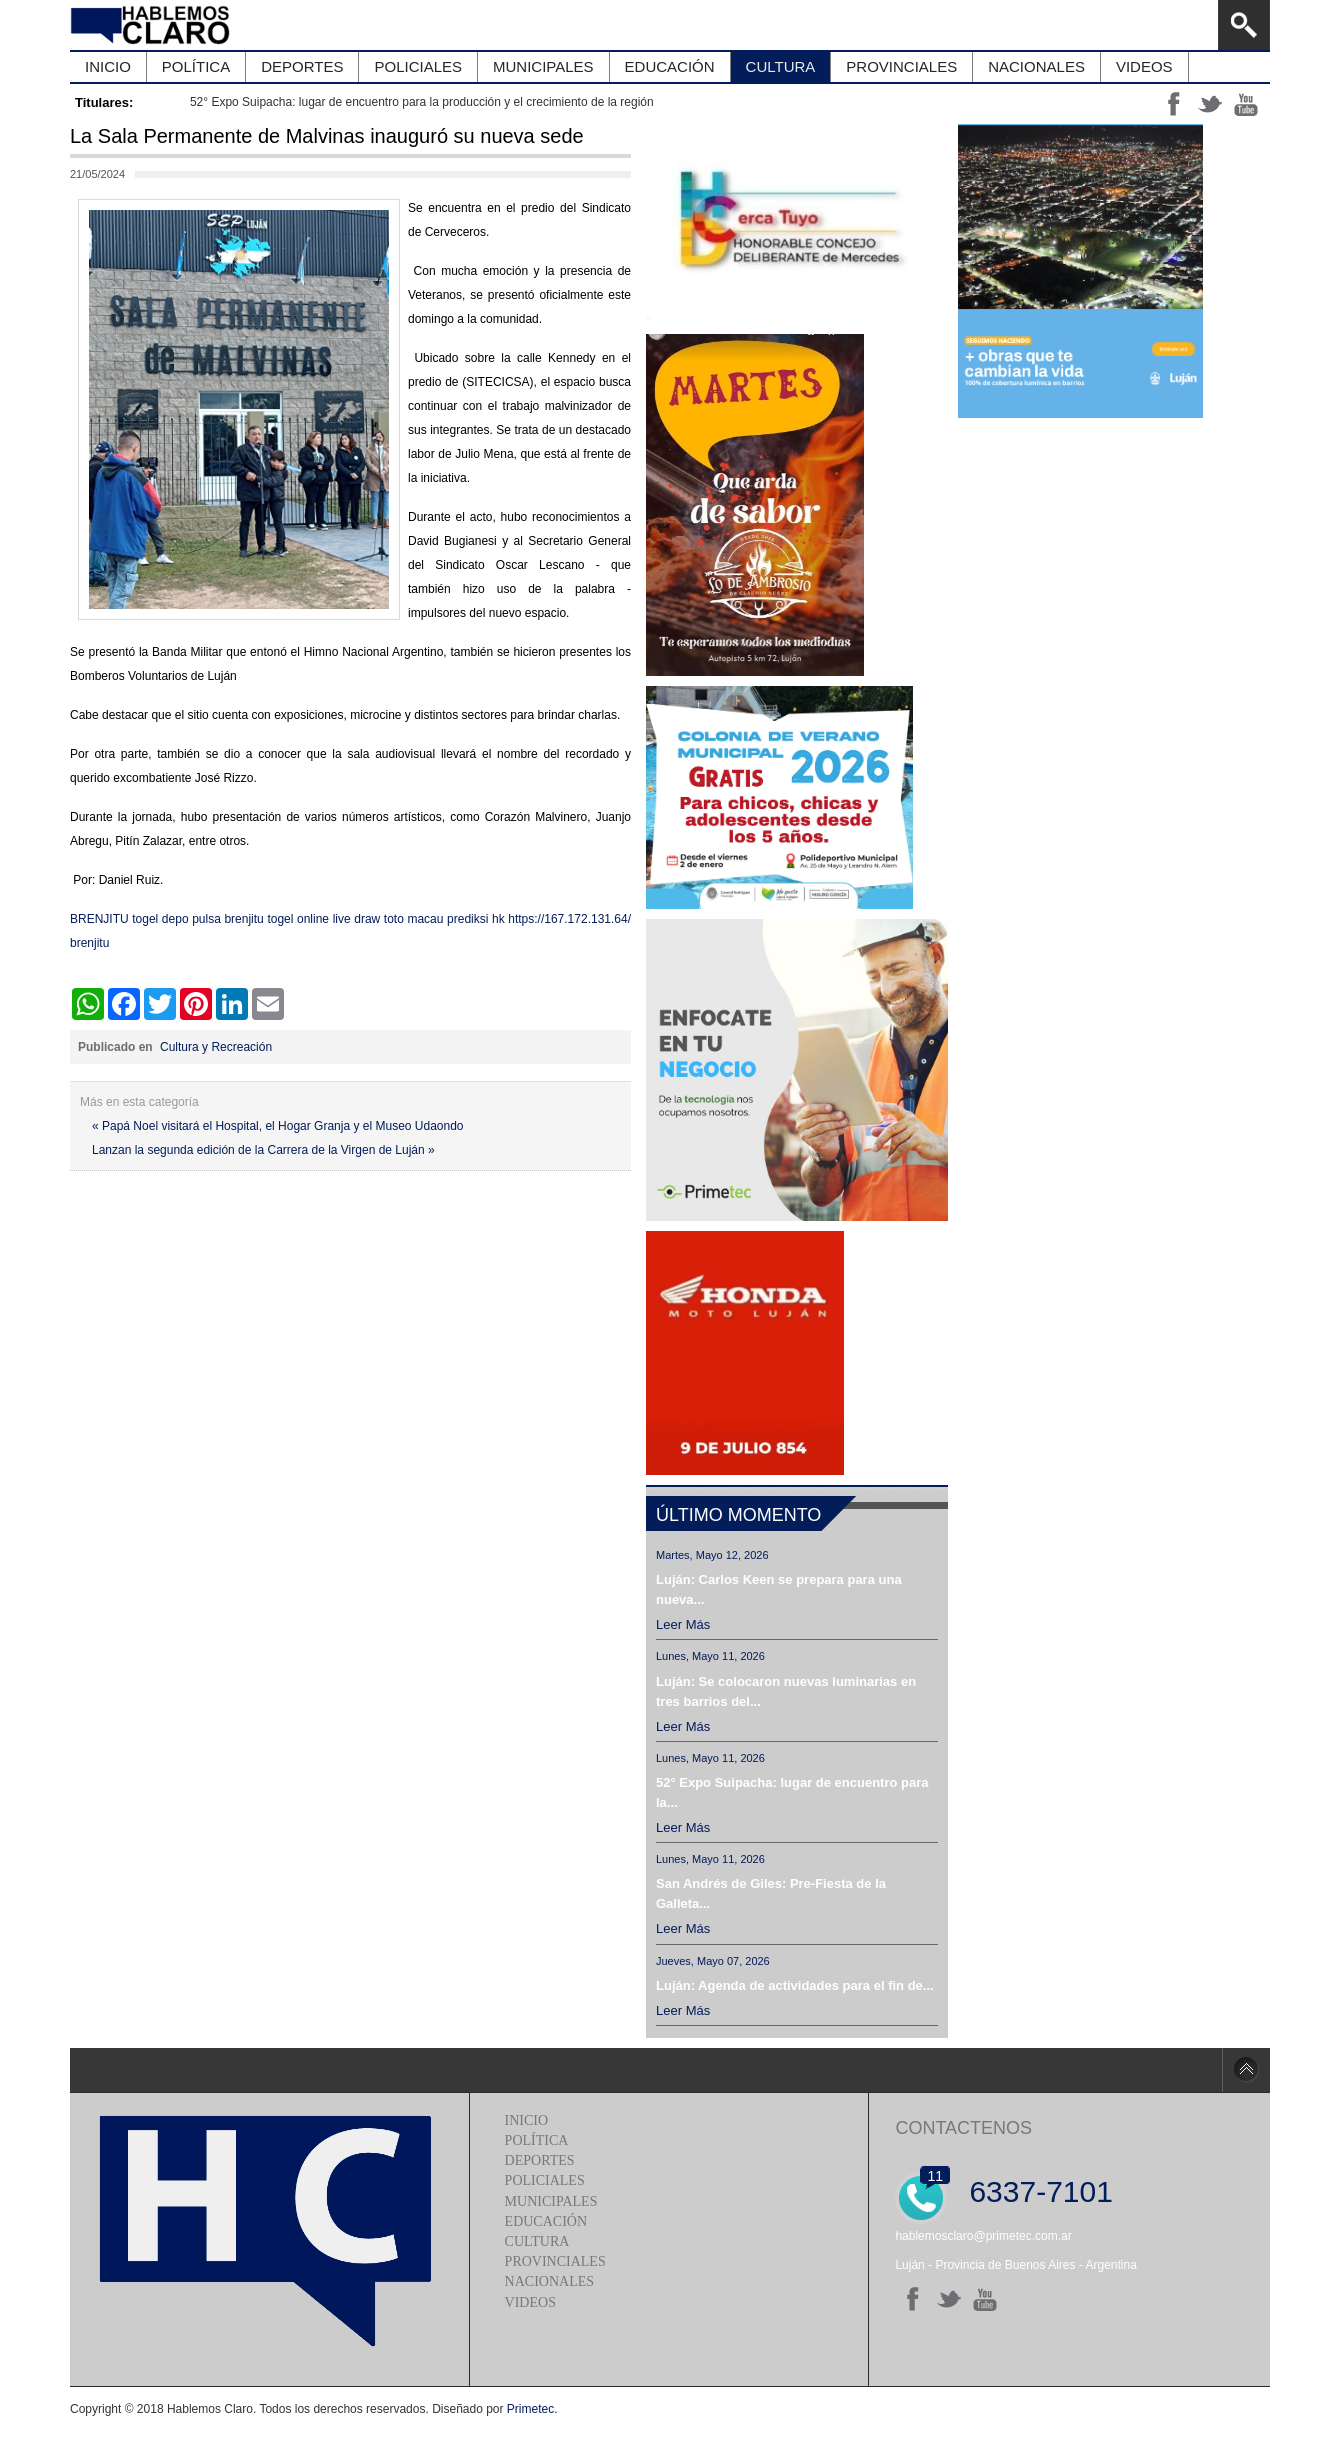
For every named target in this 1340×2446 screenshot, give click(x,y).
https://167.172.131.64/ (569, 919)
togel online (298, 919)
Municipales (551, 2201)
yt (1246, 104)
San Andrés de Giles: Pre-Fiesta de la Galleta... (771, 1893)
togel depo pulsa (176, 919)
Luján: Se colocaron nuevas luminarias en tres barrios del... (786, 1691)
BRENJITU (99, 919)
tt (1210, 104)
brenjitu (243, 919)
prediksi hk (476, 919)
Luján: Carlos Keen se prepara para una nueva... (779, 1589)
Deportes (540, 2160)
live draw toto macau (388, 919)
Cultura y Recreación (216, 1047)
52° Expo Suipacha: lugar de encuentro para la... (792, 1792)
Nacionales (549, 2281)
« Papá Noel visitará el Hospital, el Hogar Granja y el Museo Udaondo (278, 1126)
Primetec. (532, 2409)
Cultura (537, 2241)
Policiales (545, 2180)
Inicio (527, 2120)
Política (537, 2140)
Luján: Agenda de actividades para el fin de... (795, 1985)
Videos (530, 2302)
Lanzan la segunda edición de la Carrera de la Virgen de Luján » (263, 1150)
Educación (546, 2221)
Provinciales (555, 2261)
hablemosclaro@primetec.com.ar (983, 2236)
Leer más (683, 1624)
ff (1174, 104)
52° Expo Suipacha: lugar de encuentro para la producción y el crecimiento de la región (422, 102)
